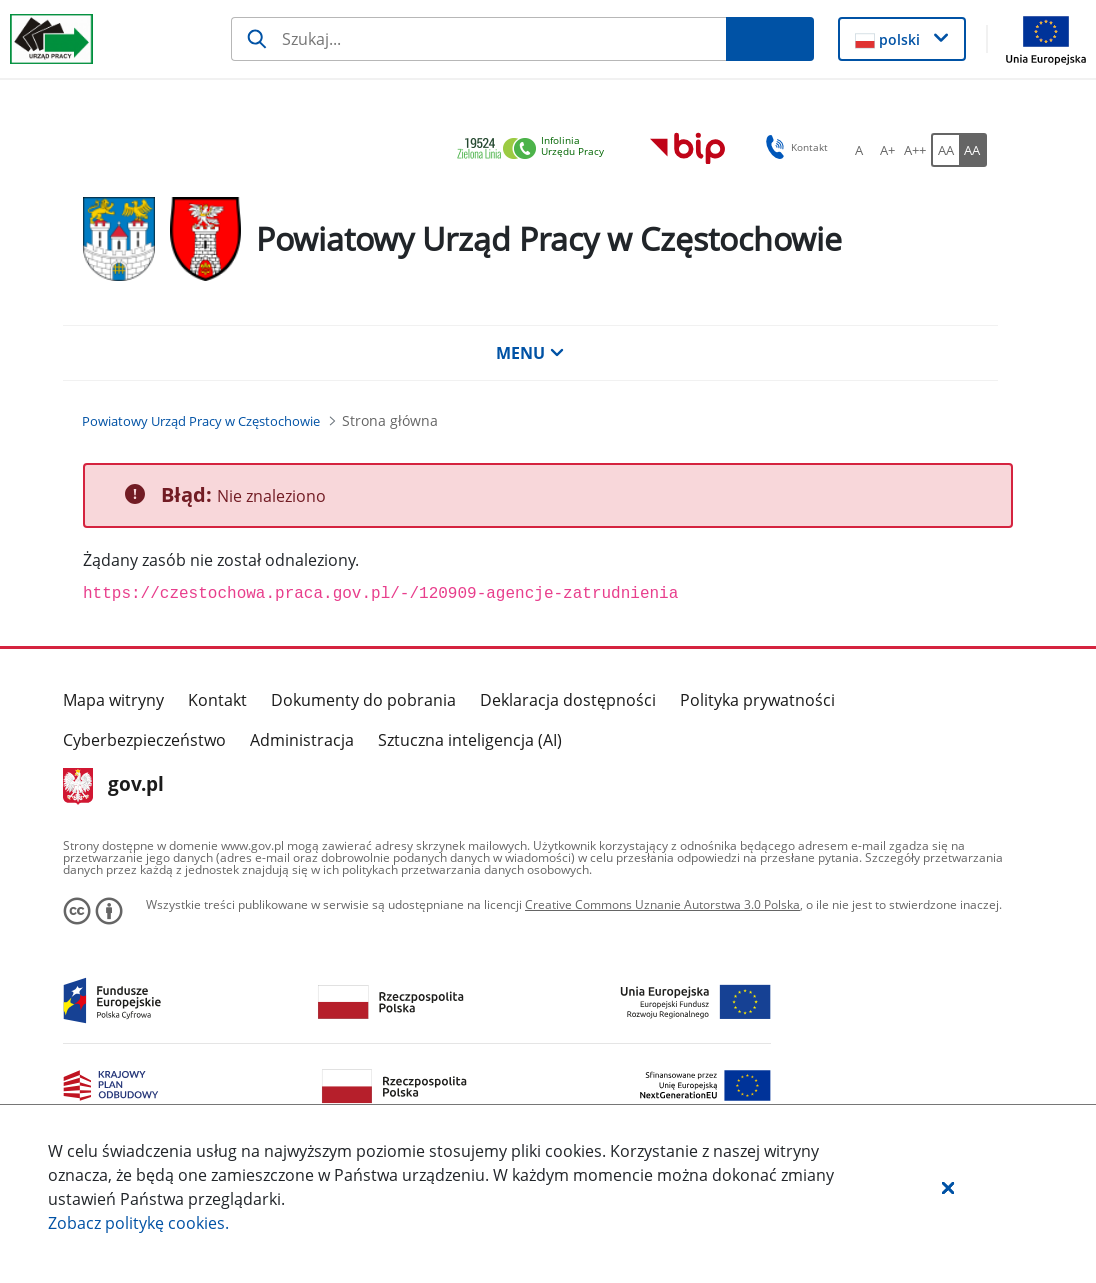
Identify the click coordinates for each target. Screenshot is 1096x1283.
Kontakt (217, 700)
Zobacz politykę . (138, 1223)
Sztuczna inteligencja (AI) (470, 740)
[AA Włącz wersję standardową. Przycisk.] (945, 150)
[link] (536, 149)
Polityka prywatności (757, 700)
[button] (948, 1187)
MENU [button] (530, 353)
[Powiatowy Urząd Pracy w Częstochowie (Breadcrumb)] (201, 421)
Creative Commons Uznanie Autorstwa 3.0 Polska (662, 904)
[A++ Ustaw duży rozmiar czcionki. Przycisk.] (915, 150)
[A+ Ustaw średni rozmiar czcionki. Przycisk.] (887, 150)
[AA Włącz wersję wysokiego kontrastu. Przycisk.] (973, 150)
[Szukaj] (478, 39)
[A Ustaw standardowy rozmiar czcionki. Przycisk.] (859, 150)
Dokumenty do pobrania (363, 700)
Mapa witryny (113, 700)
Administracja (302, 740)
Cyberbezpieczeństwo (144, 740)
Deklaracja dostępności (568, 700)
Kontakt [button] (793, 147)
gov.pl (113, 786)
